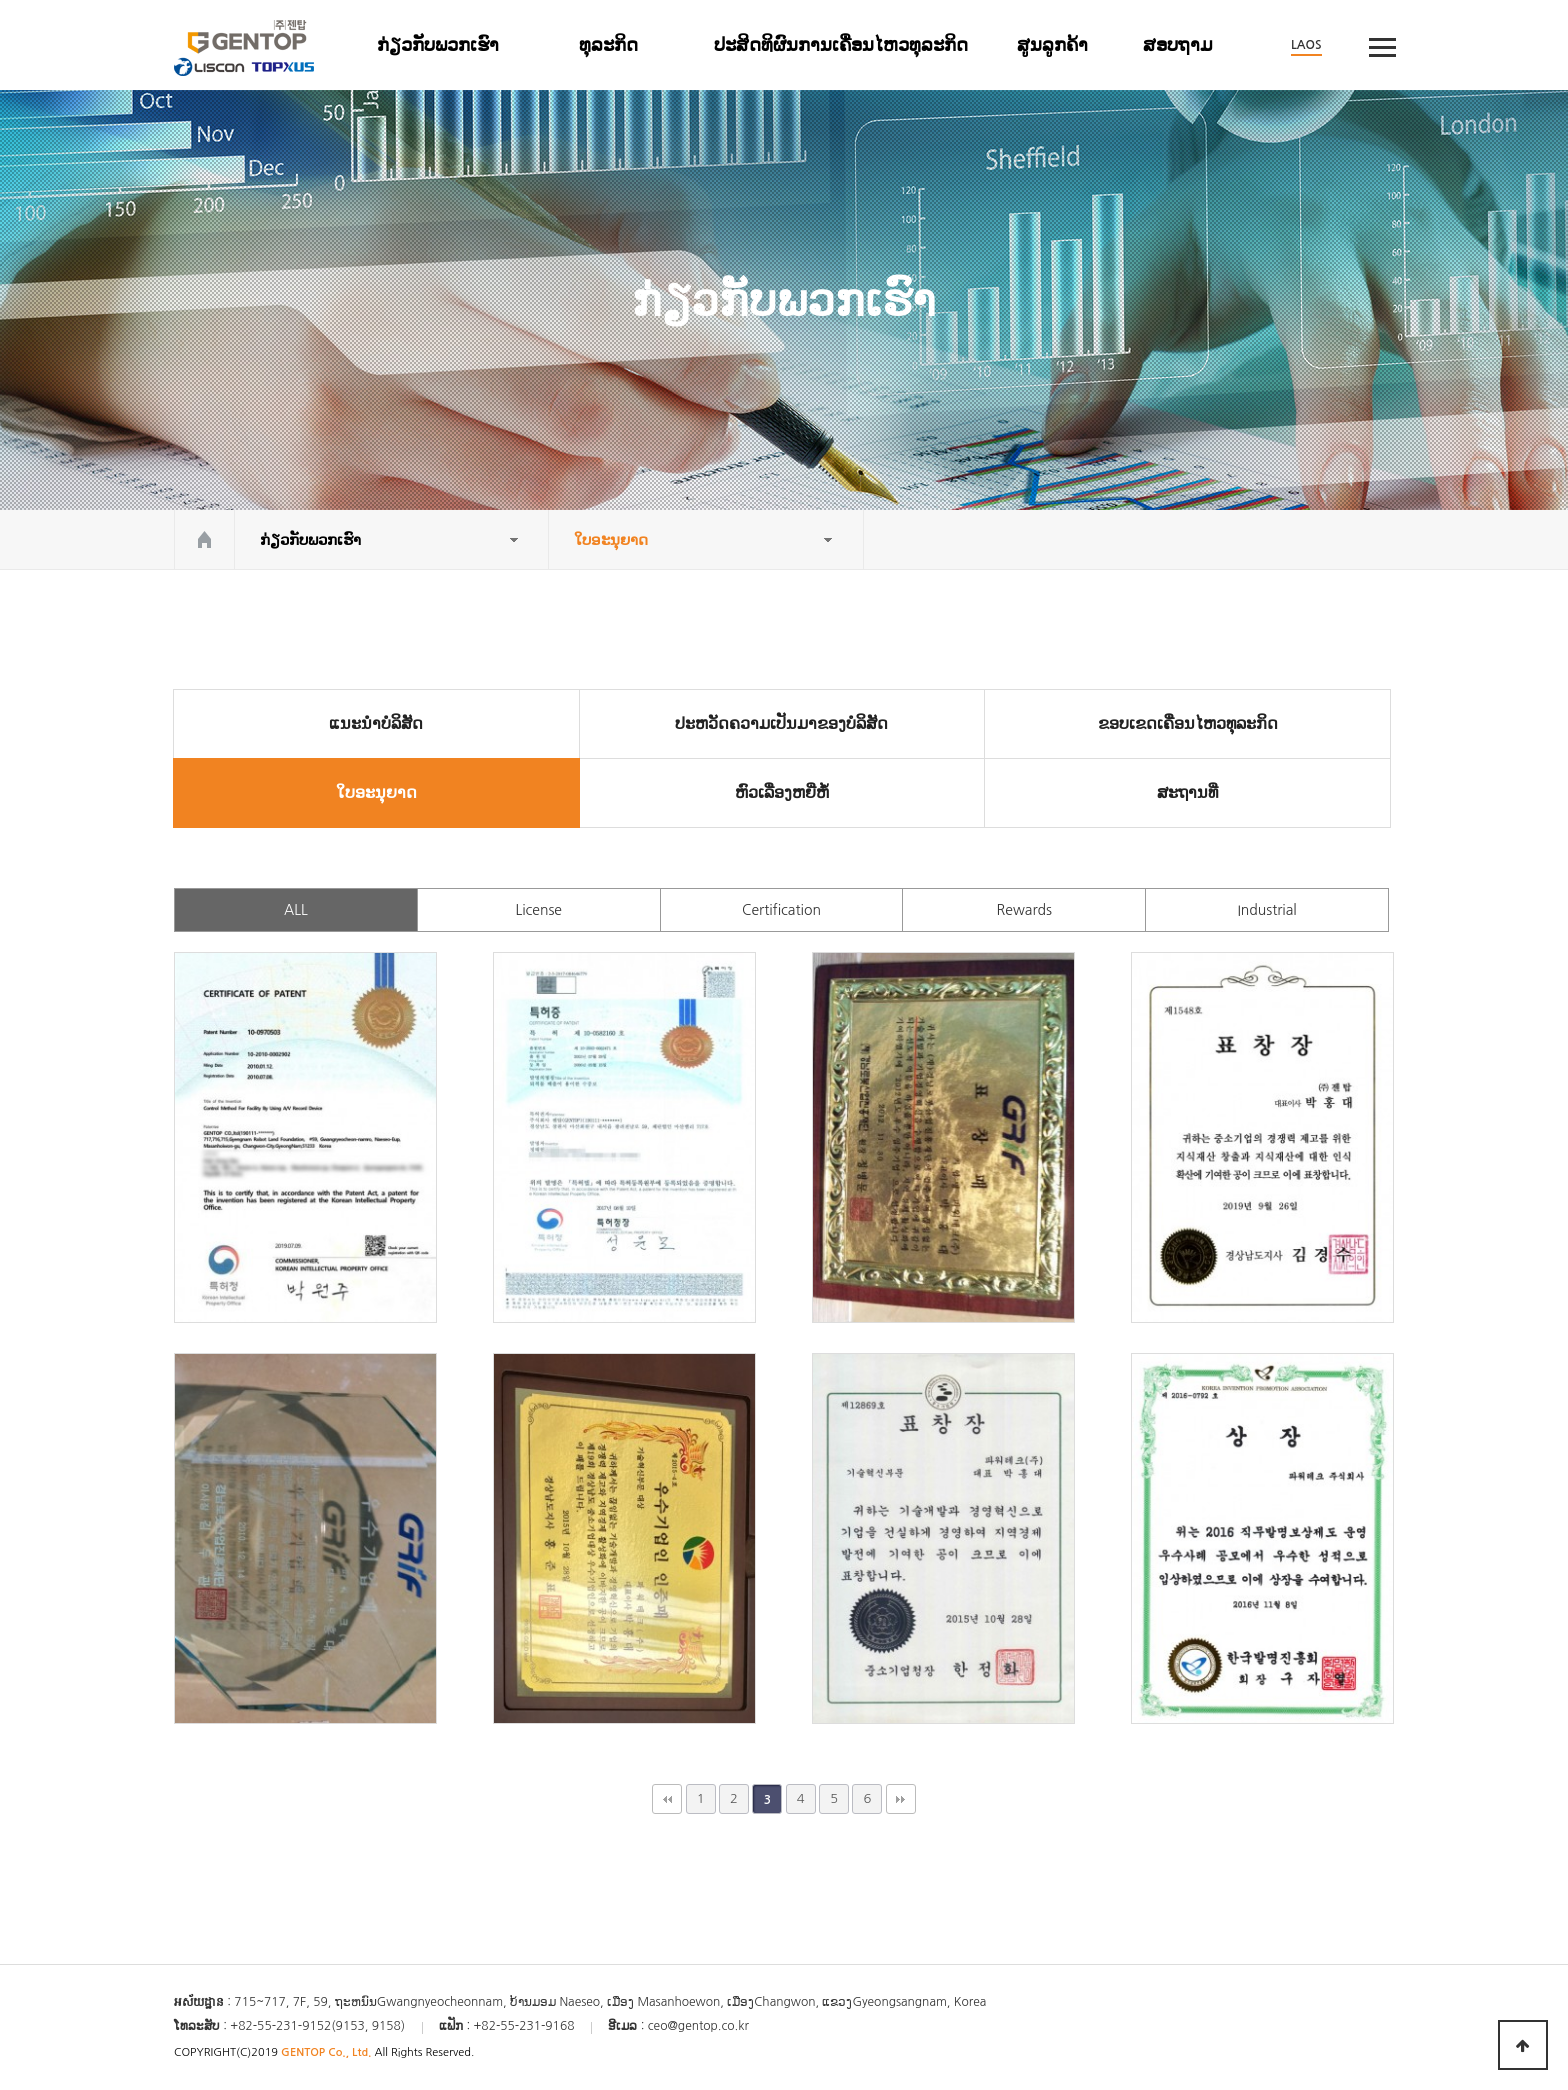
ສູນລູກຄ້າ (1052, 45)
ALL (296, 910)
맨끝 (901, 1799)
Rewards (1024, 910)
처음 (667, 1799)
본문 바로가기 (0, 0)
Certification (781, 910)
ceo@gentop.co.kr (698, 2026)
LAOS (1306, 45)
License (538, 910)
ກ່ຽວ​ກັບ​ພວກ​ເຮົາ (438, 45)
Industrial (1266, 910)
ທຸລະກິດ (608, 45)
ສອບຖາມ (1178, 45)
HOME (204, 539)
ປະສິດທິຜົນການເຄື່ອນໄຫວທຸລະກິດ (841, 45)
